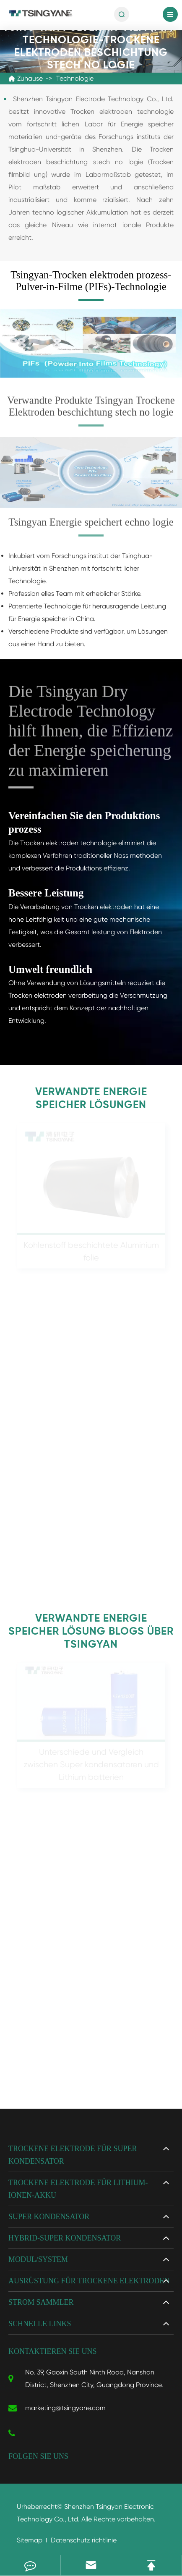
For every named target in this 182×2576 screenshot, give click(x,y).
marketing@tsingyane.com (57, 2408)
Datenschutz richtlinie (84, 2540)
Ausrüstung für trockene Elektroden (88, 2281)
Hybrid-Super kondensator (64, 2238)
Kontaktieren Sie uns (52, 2351)
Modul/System (38, 2259)
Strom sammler (41, 2302)
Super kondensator (48, 2216)
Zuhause (30, 78)
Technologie (75, 78)
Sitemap (29, 2540)
